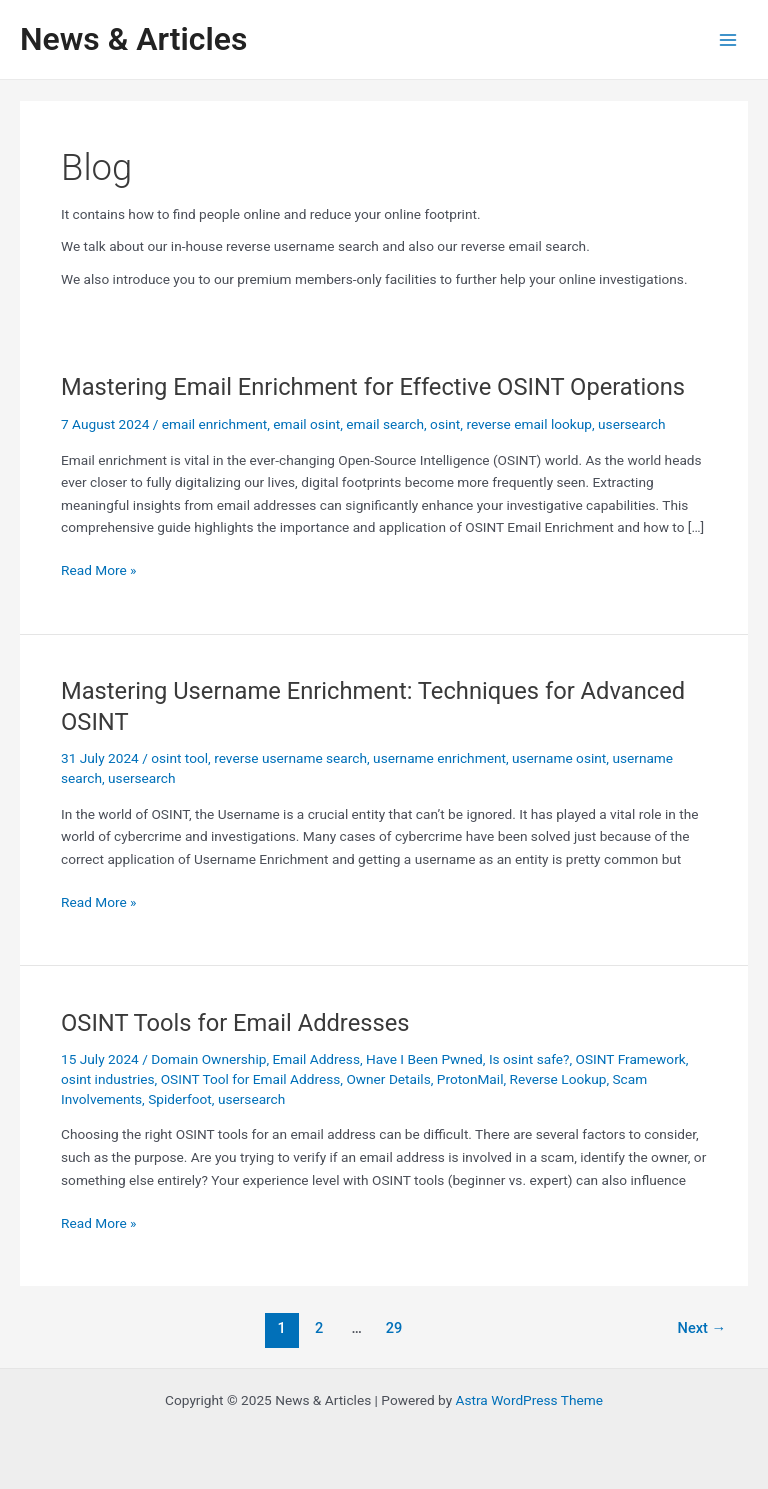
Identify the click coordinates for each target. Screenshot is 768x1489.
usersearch (631, 424)
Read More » (99, 570)
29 (394, 1328)
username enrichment (439, 758)
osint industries (108, 1079)
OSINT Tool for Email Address (251, 1079)
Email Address (316, 1059)
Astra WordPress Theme (529, 1400)
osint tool (179, 758)
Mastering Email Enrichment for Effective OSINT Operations (373, 387)
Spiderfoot (180, 1099)
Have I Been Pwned (424, 1059)
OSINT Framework (631, 1059)
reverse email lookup (529, 424)
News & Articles (133, 39)
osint (445, 424)
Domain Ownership (208, 1059)
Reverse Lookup (558, 1079)
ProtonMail (470, 1079)
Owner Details (388, 1079)
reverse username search (290, 758)
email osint (306, 424)
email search (385, 424)
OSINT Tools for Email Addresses (235, 1023)
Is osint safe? (529, 1059)
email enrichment (214, 424)
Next (702, 1328)
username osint (559, 758)
